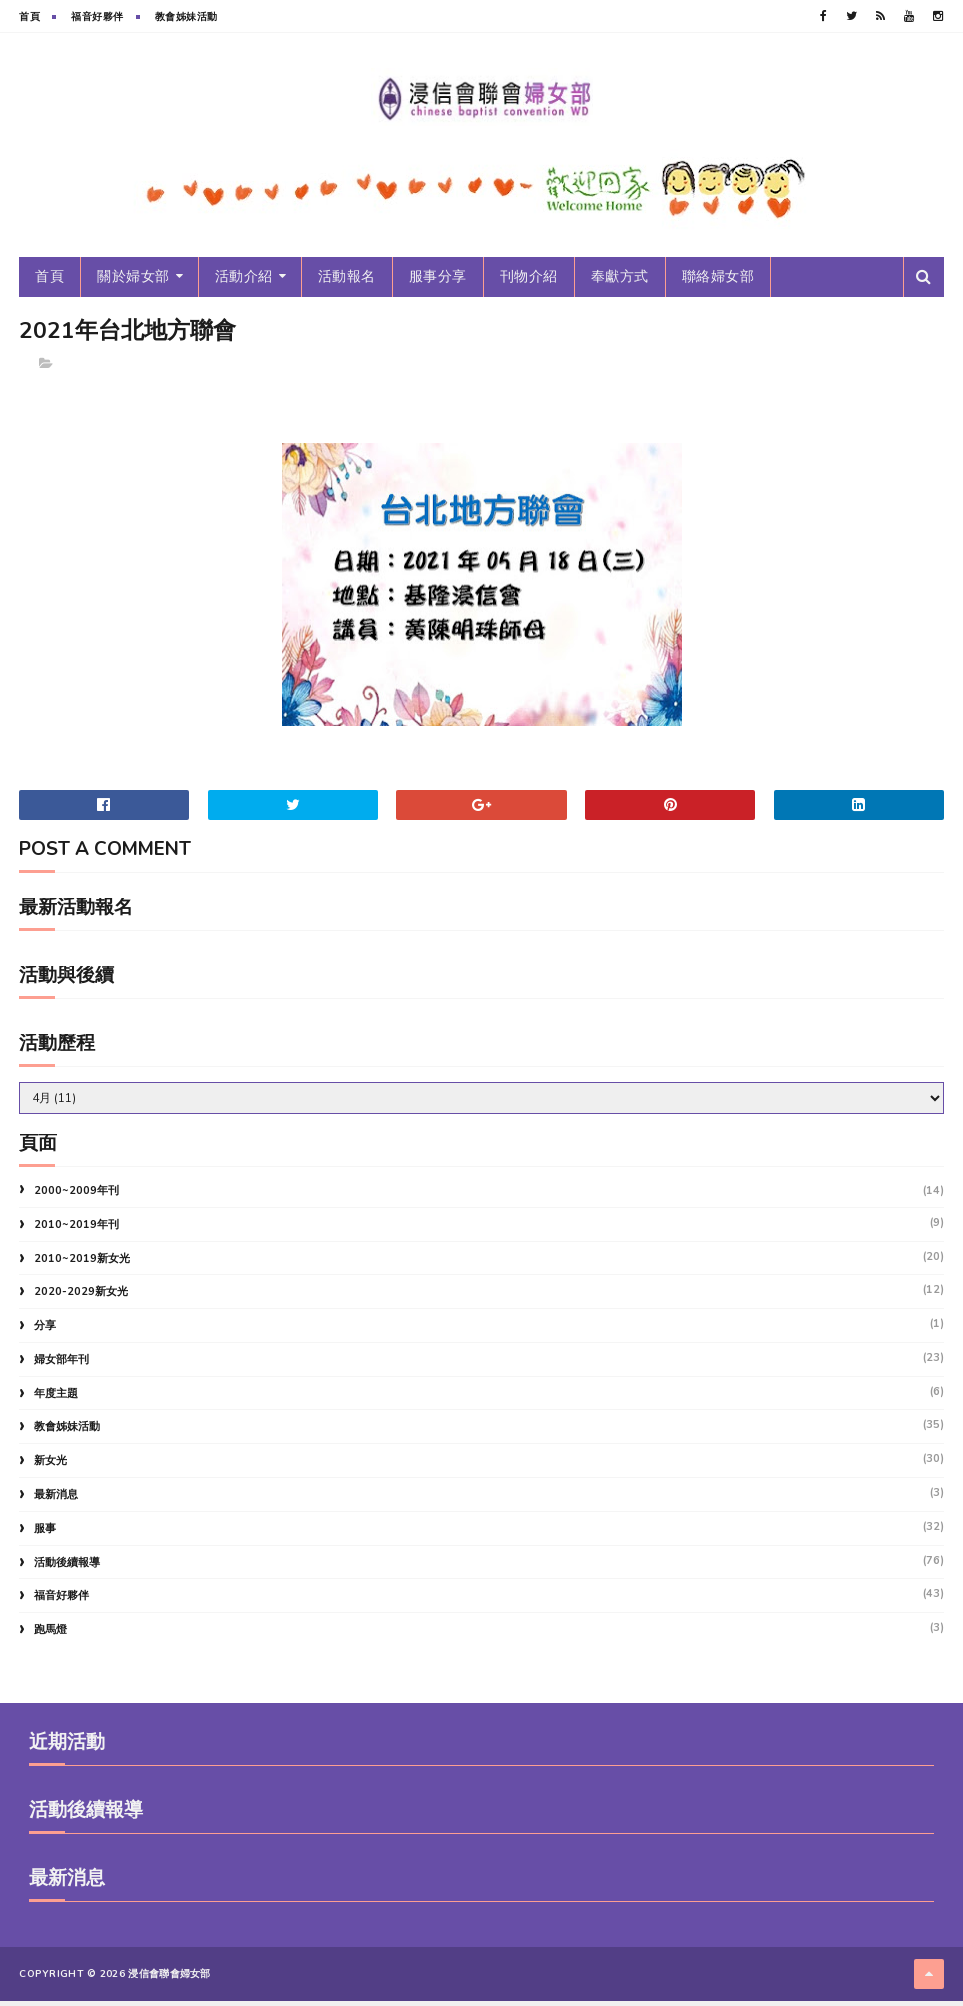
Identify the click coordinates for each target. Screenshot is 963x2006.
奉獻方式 (620, 283)
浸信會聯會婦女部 (169, 1981)
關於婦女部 (133, 283)
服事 (45, 1537)
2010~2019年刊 (76, 1233)
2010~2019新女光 (82, 1267)
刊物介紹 (529, 283)
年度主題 (56, 1402)
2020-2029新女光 (81, 1300)
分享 (45, 1334)
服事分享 (438, 283)
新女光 (50, 1469)
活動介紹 (244, 283)
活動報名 (347, 283)
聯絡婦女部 (718, 283)
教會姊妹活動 (186, 17)
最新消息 (56, 1503)
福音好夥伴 (97, 17)
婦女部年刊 (61, 1368)
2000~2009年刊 (76, 1199)
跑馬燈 (50, 1638)
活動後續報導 (67, 1571)
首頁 (29, 17)
